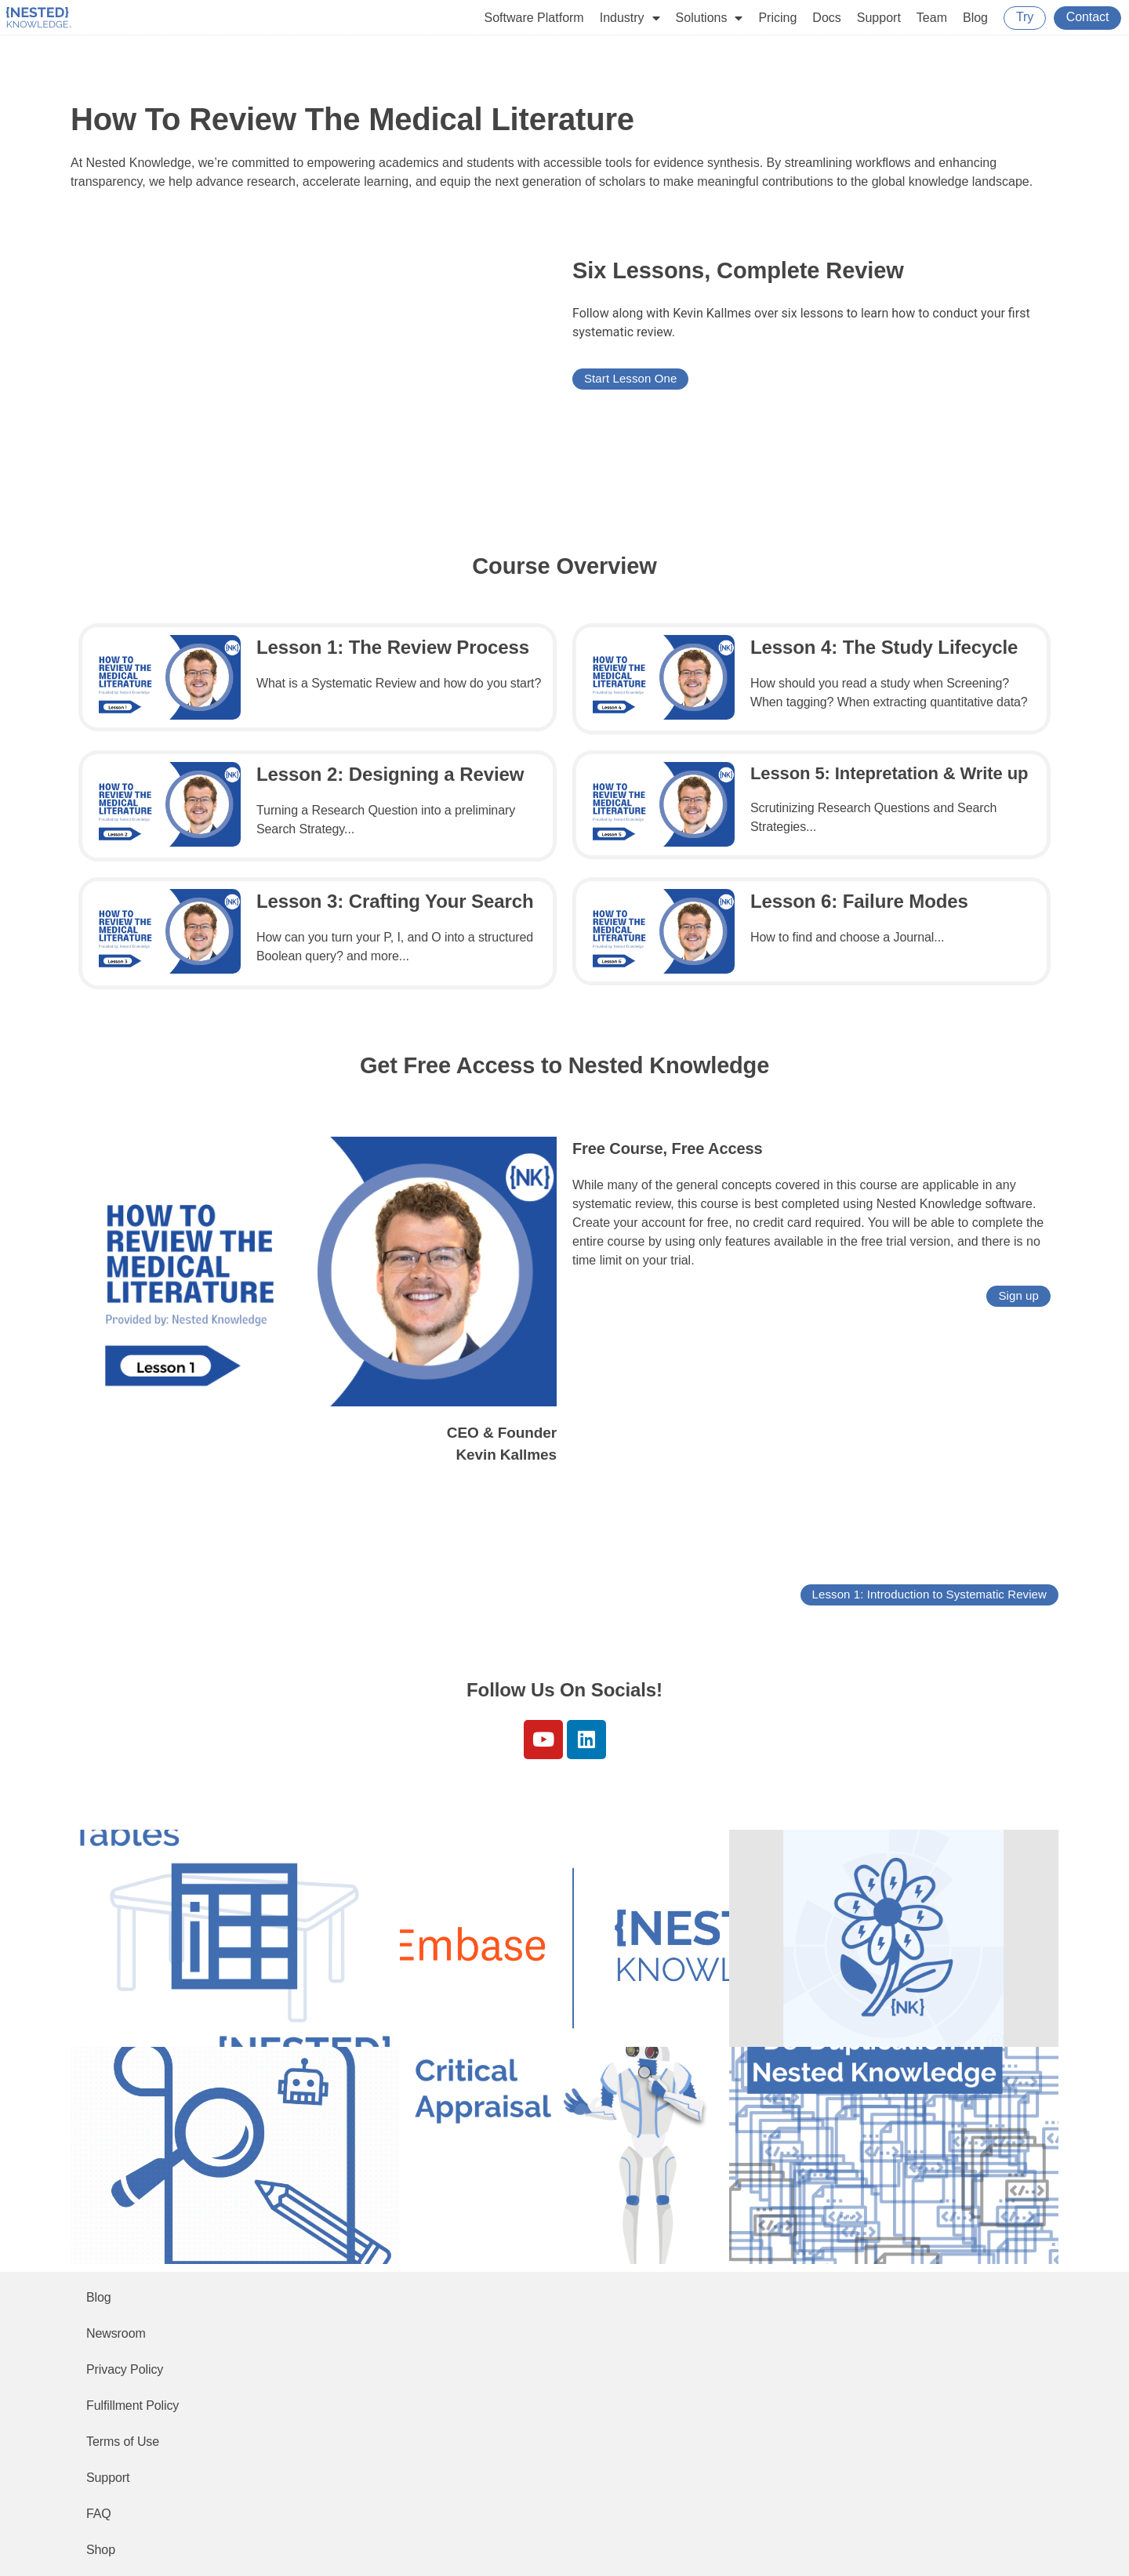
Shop (100, 2549)
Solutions (709, 18)
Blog (975, 17)
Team (932, 17)
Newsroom (116, 2333)
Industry (630, 18)
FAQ (98, 2513)
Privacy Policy (124, 2369)
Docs (826, 17)
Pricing (777, 17)
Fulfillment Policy (132, 2405)
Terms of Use (122, 2441)
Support (879, 17)
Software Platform (534, 17)
